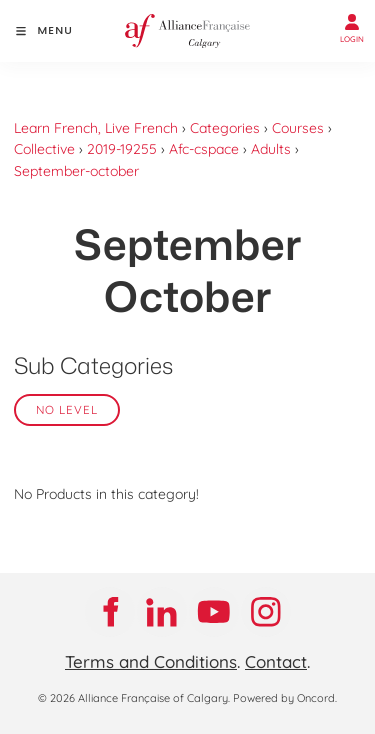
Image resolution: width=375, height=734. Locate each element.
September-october (76, 171)
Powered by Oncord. (285, 698)
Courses (298, 128)
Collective (44, 149)
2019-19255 (122, 149)
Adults (271, 149)
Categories (225, 128)
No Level (67, 409)
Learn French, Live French (96, 128)
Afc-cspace (204, 149)
